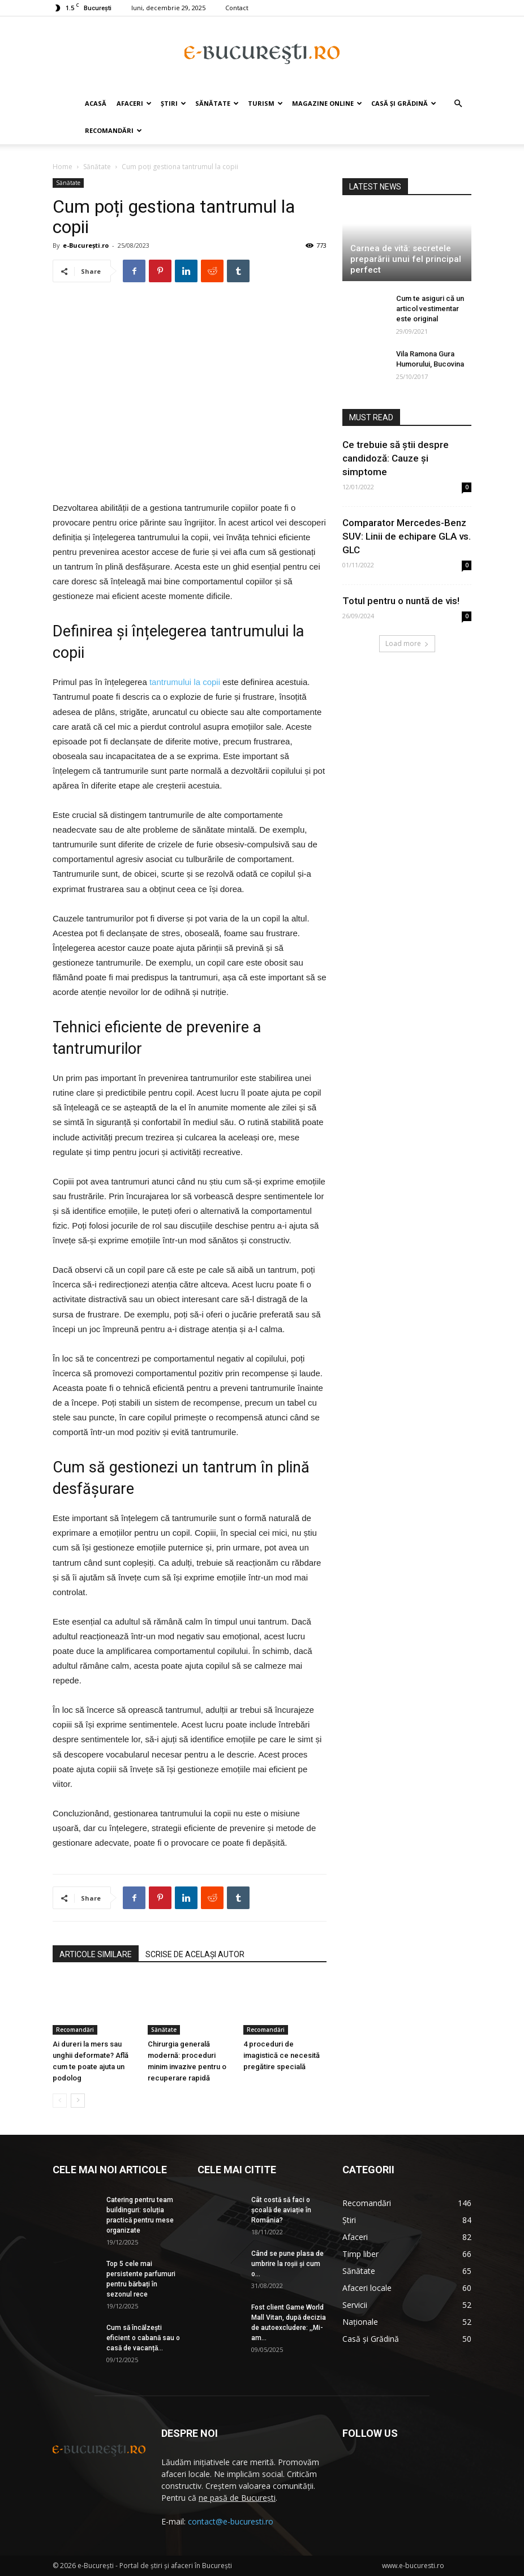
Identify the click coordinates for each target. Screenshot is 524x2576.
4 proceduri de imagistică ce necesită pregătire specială (281, 2055)
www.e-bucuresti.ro (413, 2565)
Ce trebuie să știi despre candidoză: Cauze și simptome (395, 458)
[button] (457, 103)
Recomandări (113, 130)
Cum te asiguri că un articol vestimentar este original (430, 308)
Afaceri (134, 103)
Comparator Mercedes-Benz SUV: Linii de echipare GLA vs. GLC (406, 536)
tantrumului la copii (184, 682)
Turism (265, 103)
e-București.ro (86, 245)
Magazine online (327, 103)
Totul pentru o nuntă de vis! (400, 600)
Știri (173, 103)
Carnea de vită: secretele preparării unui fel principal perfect (405, 259)
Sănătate (217, 103)
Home (62, 166)
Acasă (95, 103)
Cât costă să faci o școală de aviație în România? (281, 2210)
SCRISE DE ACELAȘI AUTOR (194, 1954)
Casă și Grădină (403, 103)
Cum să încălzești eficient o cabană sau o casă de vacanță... (143, 2338)
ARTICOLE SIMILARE (95, 1954)
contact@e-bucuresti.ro (230, 2521)
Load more (407, 643)
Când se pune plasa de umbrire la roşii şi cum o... (287, 2264)
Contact (236, 7)
